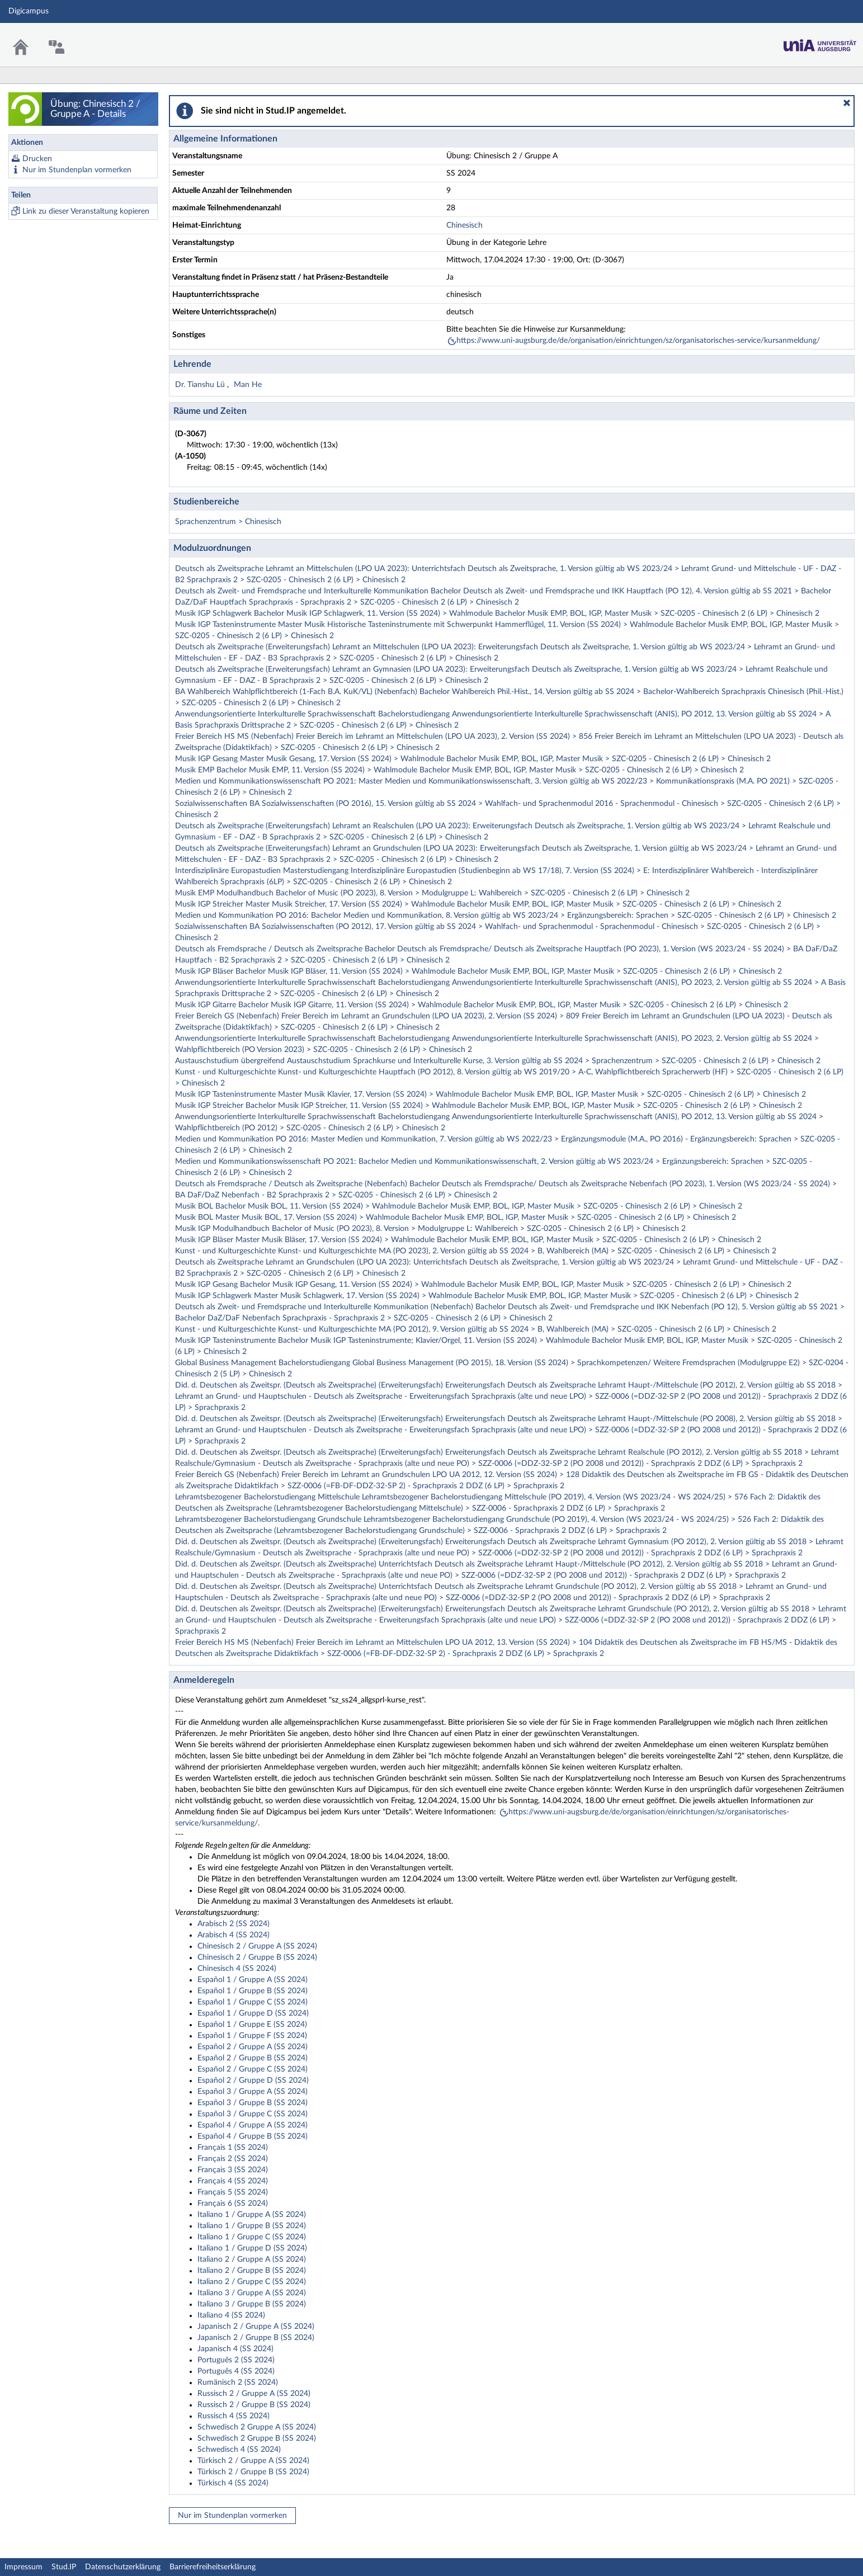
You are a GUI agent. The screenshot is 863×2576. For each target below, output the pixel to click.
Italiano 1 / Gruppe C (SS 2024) (251, 2237)
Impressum (23, 2567)
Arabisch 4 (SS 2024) (233, 1935)
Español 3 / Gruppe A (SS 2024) (252, 2092)
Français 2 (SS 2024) (232, 2159)
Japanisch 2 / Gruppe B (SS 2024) (255, 2338)
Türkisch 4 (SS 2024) (232, 2483)
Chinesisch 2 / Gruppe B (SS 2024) (257, 1957)
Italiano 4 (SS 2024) (231, 2315)
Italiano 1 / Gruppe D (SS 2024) (252, 2248)
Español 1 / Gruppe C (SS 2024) (252, 2002)
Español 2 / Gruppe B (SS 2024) (252, 2058)
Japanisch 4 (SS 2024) (235, 2349)
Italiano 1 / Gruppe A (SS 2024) (251, 2215)
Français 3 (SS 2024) (232, 2170)
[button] (846, 102)
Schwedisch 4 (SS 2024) (239, 2450)
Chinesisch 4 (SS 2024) (236, 1969)
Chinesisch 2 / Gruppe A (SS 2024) (257, 1946)
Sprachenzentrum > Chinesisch (228, 522)
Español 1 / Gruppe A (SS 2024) (252, 1980)
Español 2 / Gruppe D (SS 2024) (253, 2080)
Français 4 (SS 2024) (232, 2181)
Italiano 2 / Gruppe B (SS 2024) (251, 2271)
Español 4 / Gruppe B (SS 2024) (252, 2136)
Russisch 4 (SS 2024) (233, 2416)
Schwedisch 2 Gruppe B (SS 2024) (256, 2438)
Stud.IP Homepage (820, 42)
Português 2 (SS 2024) (236, 2360)
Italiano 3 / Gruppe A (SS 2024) (251, 2293)
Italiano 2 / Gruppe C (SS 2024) (251, 2282)
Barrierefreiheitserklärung (212, 2567)
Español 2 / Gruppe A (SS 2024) (252, 2047)
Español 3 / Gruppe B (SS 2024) (252, 2103)
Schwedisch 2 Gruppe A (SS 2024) (256, 2427)
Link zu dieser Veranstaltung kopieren (85, 211)
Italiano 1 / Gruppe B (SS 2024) (251, 2226)
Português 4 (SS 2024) (236, 2371)
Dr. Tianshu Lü (201, 385)
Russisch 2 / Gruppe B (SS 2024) (253, 2405)
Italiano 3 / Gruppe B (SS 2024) (251, 2304)
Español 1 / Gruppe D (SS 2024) (253, 2013)
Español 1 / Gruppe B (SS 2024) (252, 1991)
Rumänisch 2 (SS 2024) (237, 2382)
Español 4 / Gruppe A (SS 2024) (252, 2125)
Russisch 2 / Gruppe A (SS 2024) (253, 2394)
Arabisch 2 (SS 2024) (233, 1924)
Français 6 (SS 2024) (232, 2203)
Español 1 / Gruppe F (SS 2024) (252, 2036)
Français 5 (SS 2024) (232, 2192)
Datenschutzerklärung (123, 2567)
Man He (248, 385)
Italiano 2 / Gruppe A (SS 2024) (251, 2259)
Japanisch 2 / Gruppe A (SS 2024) (255, 2326)
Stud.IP (63, 2567)
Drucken (37, 159)
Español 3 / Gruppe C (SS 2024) (252, 2114)
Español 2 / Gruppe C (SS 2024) (252, 2069)
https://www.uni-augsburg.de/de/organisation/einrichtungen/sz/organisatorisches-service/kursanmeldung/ (638, 341)
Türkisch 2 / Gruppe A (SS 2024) (253, 2461)
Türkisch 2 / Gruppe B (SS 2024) (253, 2472)
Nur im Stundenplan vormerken (76, 170)
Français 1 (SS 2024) (232, 2148)
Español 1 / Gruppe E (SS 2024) (252, 2024)
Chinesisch (464, 225)
